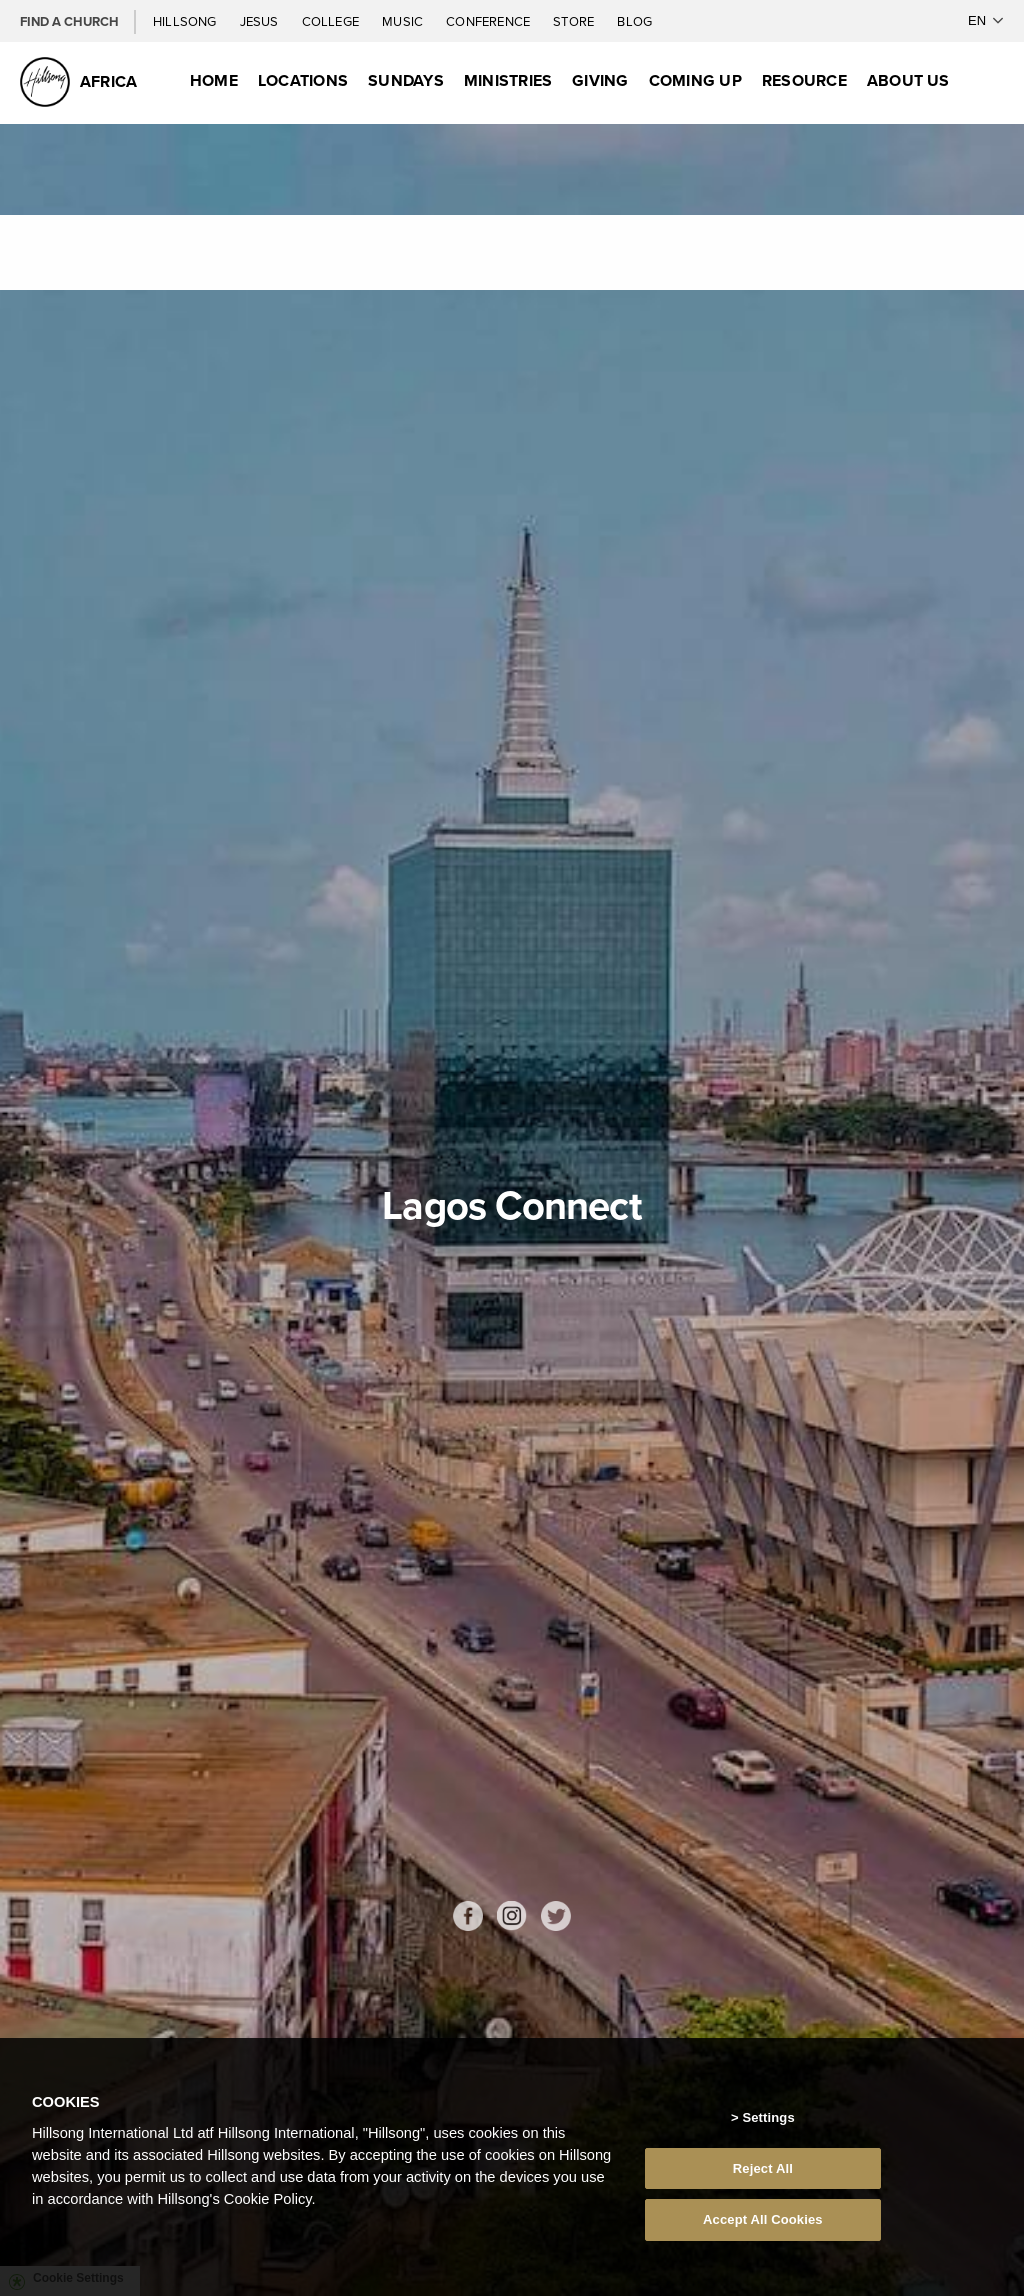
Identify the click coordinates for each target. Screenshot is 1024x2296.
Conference (489, 21)
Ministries (508, 80)
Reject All (763, 2168)
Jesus (261, 21)
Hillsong (186, 21)
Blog (634, 21)
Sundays (406, 80)
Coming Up (695, 80)
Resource (804, 80)
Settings (768, 2117)
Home (214, 80)
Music (404, 21)
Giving (600, 80)
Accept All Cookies (763, 2219)
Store (575, 21)
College (332, 21)
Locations (303, 80)
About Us (908, 80)
